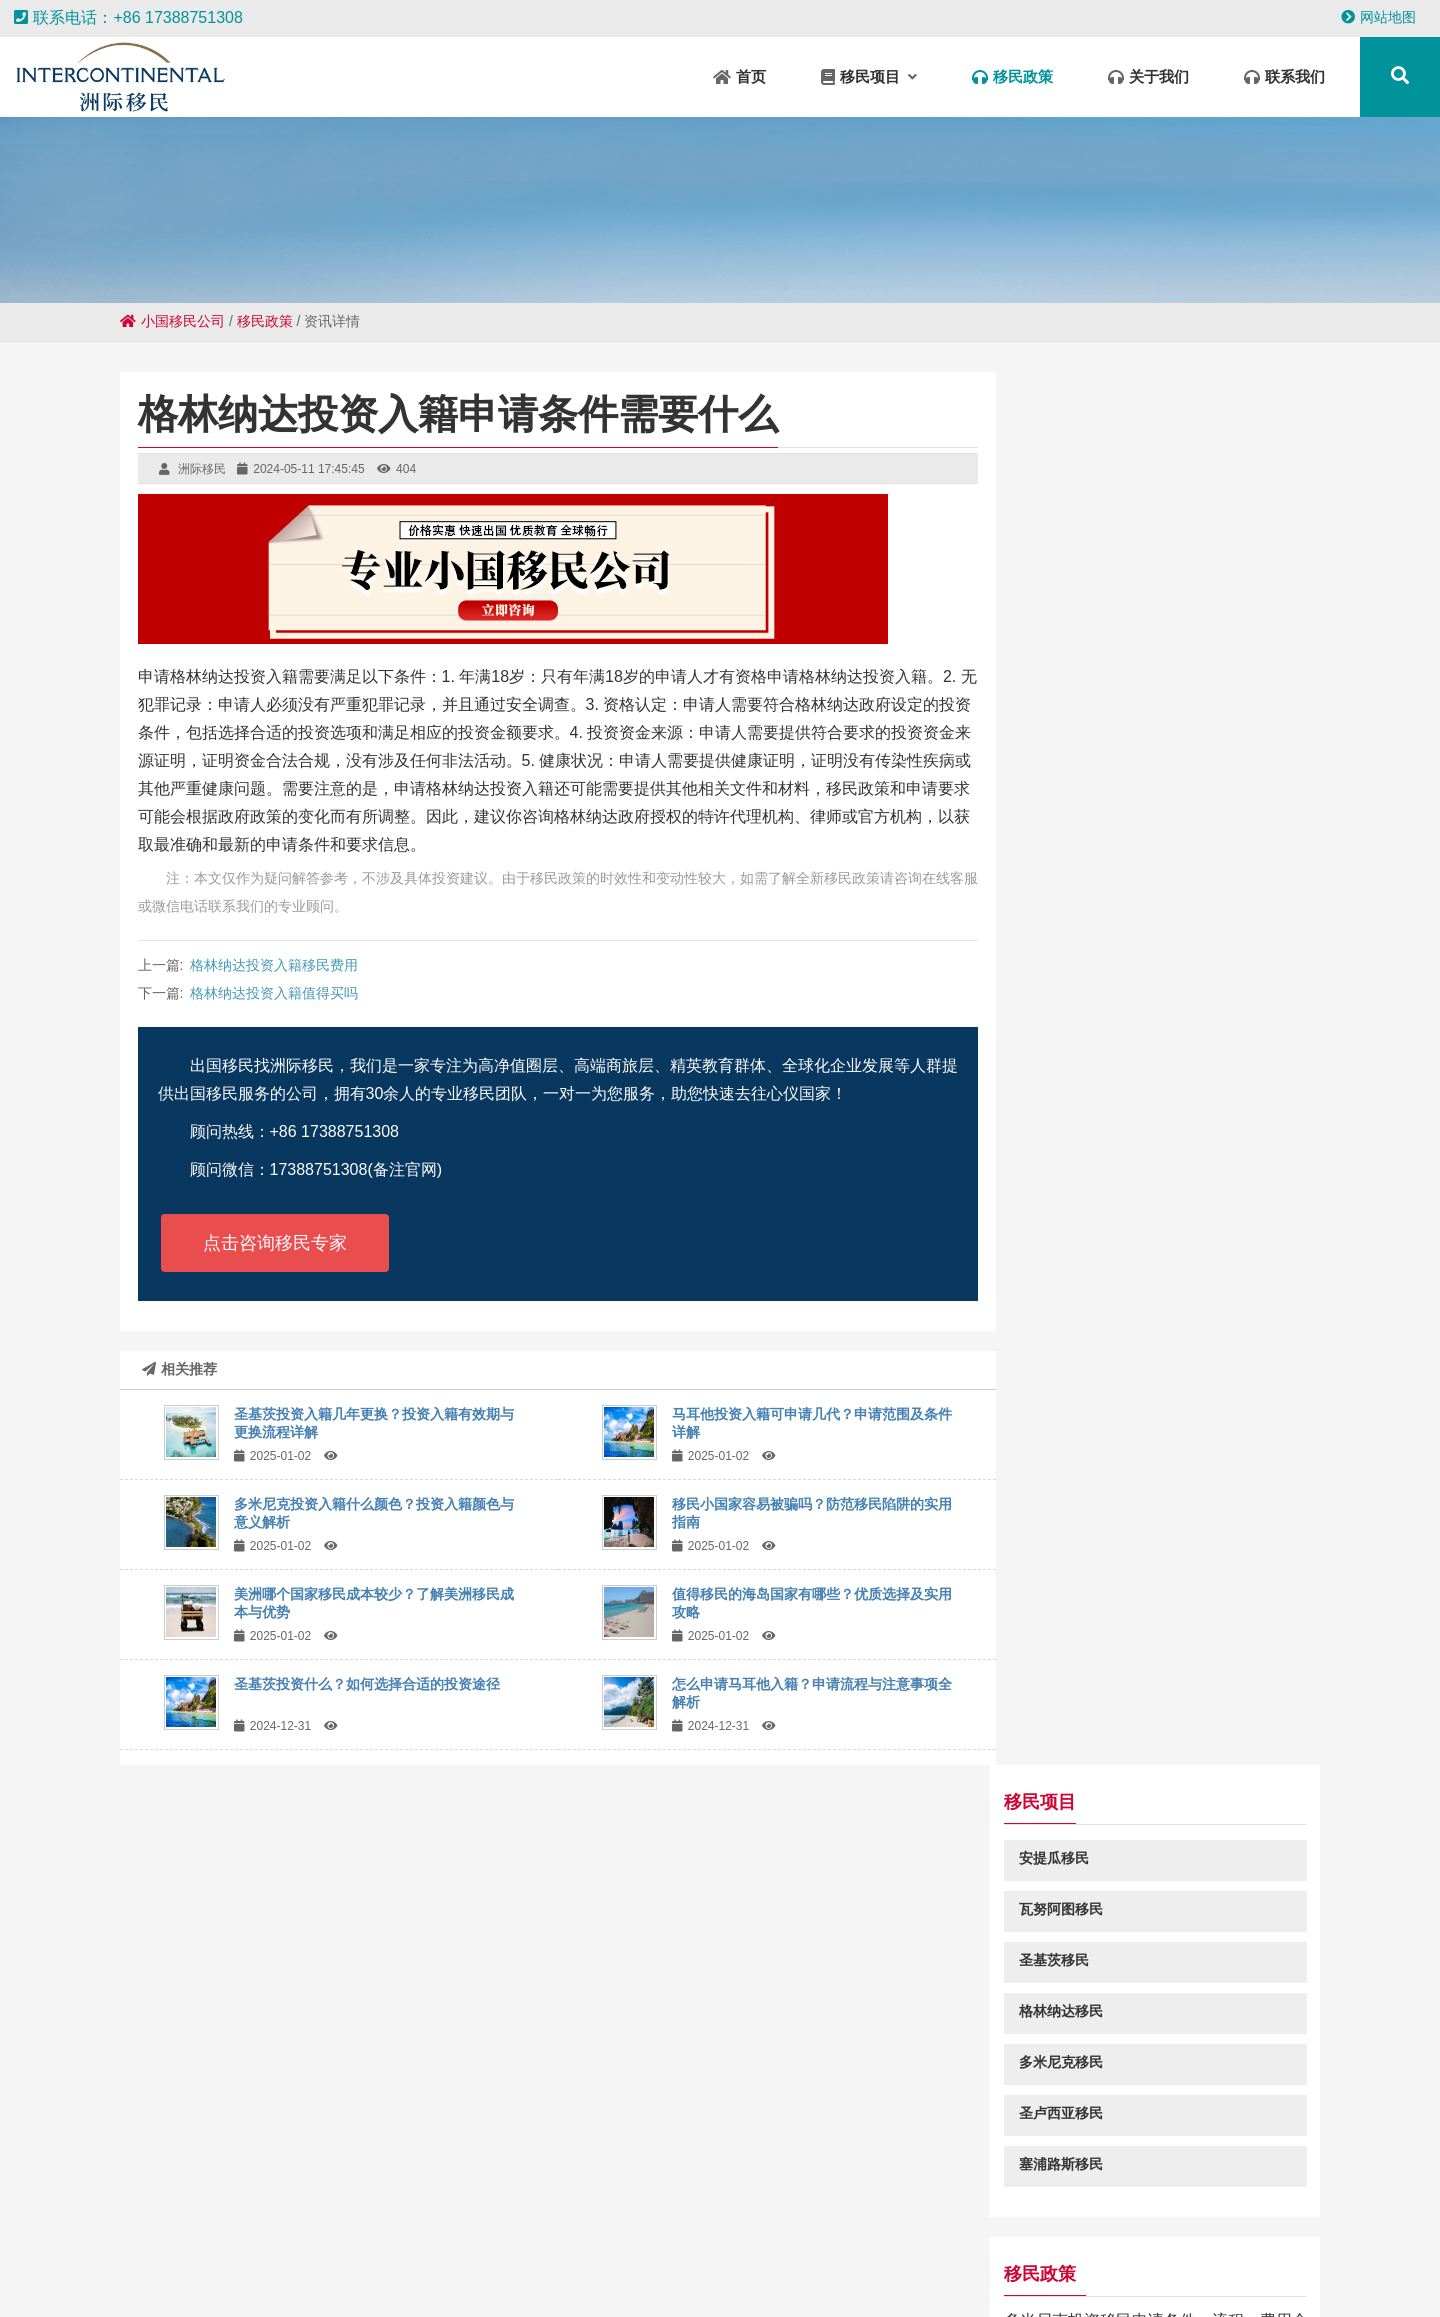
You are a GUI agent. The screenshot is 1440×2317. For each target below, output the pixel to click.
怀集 (990, 2238)
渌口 (876, 2238)
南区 (518, 2258)
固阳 (838, 2238)
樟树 (454, 2277)
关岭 (544, 2277)
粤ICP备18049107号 (910, 2140)
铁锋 (268, 2238)
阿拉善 (1133, 2258)
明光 (822, 2258)
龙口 (582, 2277)
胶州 (1406, 2258)
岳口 (1408, 2238)
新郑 (1254, 2258)
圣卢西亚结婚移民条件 (1112, 1384)
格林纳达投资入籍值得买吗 (274, 993)
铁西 (974, 2258)
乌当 (810, 2277)
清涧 (1088, 2258)
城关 (378, 2277)
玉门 (1330, 2258)
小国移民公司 (172, 321)
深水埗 (499, 2277)
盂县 (188, 2277)
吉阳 (1370, 2238)
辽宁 (1256, 2238)
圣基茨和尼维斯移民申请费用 (1136, 1307)
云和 (670, 2258)
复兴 (734, 2277)
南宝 (1012, 2258)
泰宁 (214, 2258)
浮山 (724, 2238)
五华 (290, 2258)
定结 (784, 2258)
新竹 (302, 2277)
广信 (192, 2238)
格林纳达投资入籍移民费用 (274, 965)
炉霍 (416, 2277)
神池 (1028, 2238)
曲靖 (458, 2238)
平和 (264, 2277)
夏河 (610, 2238)
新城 (1178, 2258)
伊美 (886, 2277)
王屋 (1066, 2238)
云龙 (848, 2277)
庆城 (1142, 2238)
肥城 (800, 2238)
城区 (594, 2258)
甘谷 (1180, 2238)
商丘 (936, 2258)
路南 (24, 2258)
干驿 (1368, 2258)
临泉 (898, 2258)
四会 (420, 2238)
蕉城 (1166, 2277)
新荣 (100, 2258)
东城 (176, 2258)
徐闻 (772, 2277)
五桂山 (109, 2238)
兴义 (226, 2277)
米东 (344, 2238)
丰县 (480, 2258)
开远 (696, 2277)
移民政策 (265, 321)
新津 (1242, 2277)
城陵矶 (931, 2277)
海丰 (306, 2238)
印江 (648, 2238)
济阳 (1128, 2277)
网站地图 (1378, 17)
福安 (62, 2258)
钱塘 (404, 2258)
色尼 (632, 2258)
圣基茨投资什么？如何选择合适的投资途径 (367, 1684)
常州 (252, 2258)
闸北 (138, 2258)
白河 (496, 2238)
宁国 (952, 2238)
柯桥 (976, 2277)
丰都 (686, 2238)
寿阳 (658, 2277)
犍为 (534, 2238)
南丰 (1218, 2238)
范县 (1014, 2277)
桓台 (1332, 2238)
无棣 (556, 2258)
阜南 (1052, 2277)
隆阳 (1216, 2258)
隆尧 (340, 2277)
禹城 (442, 2258)
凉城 (1292, 2258)
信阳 (366, 2258)
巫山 (154, 2238)
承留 (1104, 2238)
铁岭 (1204, 2277)
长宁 (1090, 2277)
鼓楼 (328, 2258)
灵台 (1294, 2238)
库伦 (746, 2258)
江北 (620, 2277)
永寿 (230, 2238)
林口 (382, 2238)
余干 (762, 2238)
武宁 (914, 2238)
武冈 (1050, 2258)
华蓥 (572, 2238)
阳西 (860, 2258)
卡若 (708, 2258)
